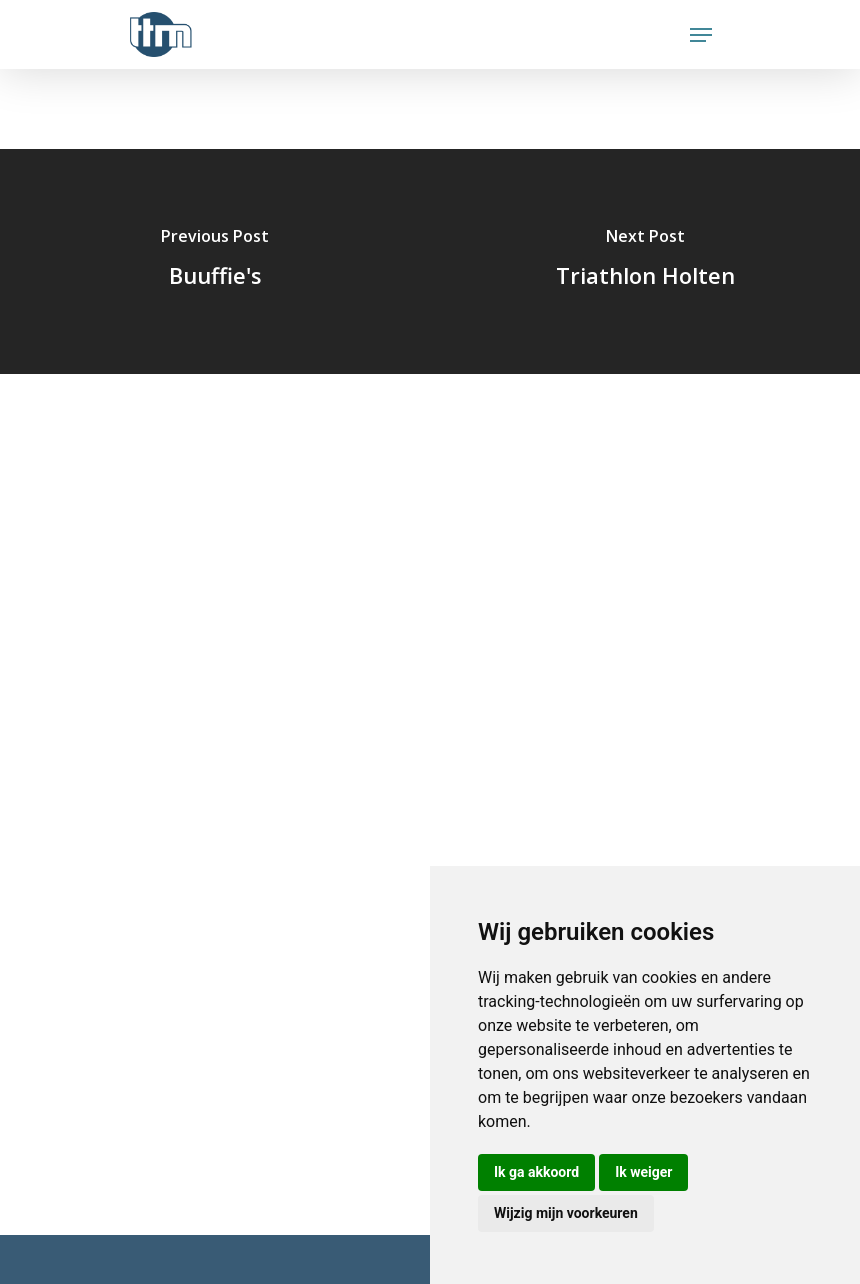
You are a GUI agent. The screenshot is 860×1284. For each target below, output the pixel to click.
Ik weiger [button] (643, 1172)
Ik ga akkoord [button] (536, 1172)
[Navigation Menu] (701, 35)
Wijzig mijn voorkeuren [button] (566, 1213)
